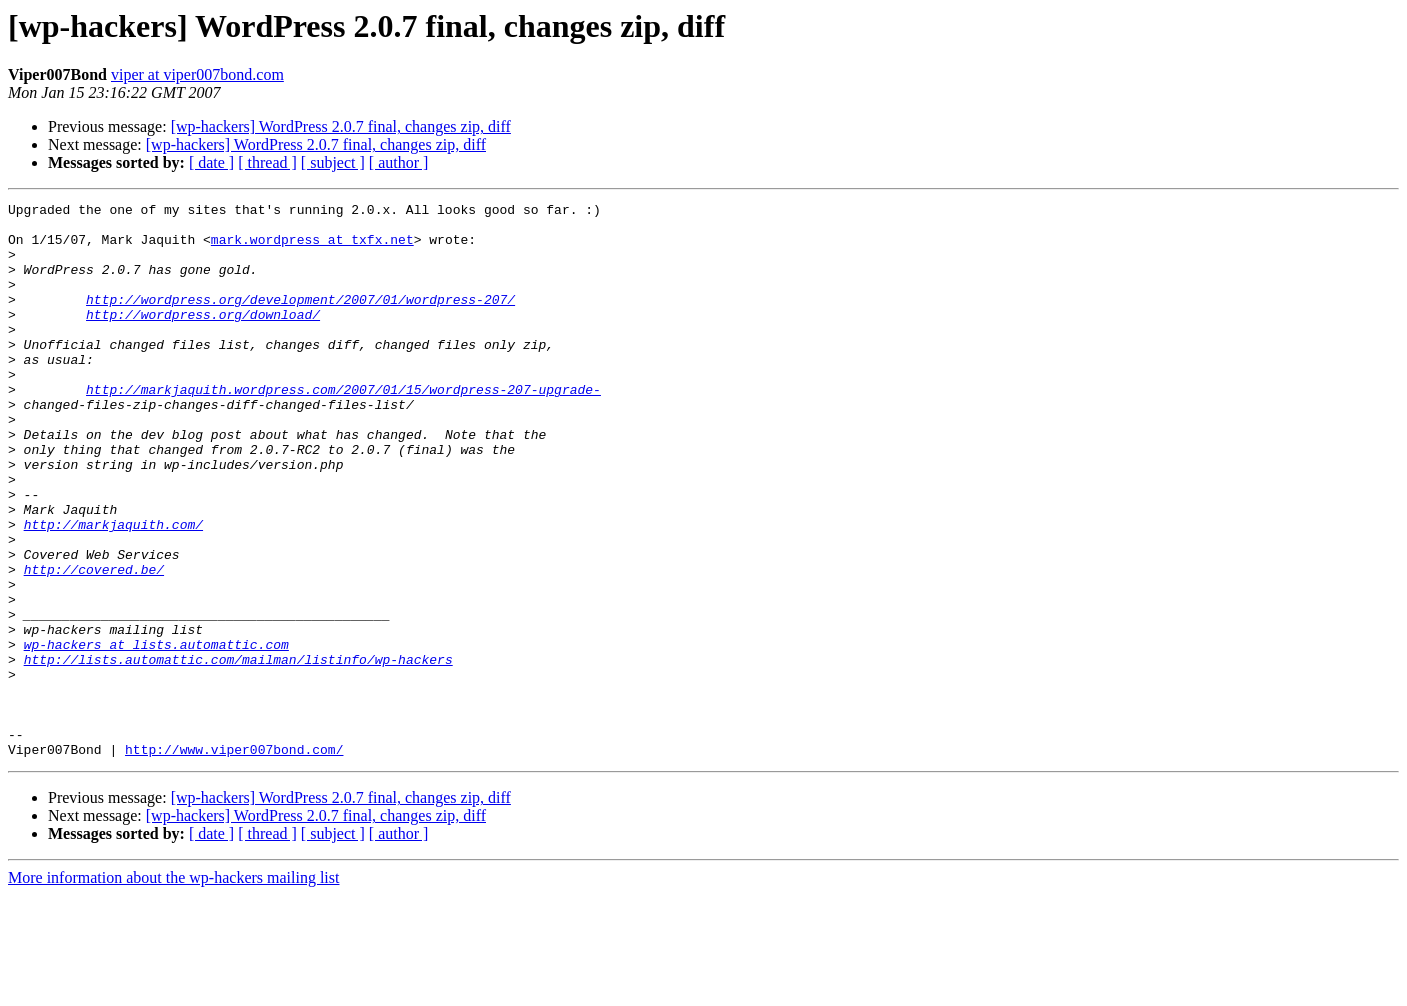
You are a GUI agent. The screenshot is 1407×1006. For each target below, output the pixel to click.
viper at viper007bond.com (197, 74)
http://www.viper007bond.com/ (234, 860)
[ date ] (211, 162)
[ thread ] (267, 162)
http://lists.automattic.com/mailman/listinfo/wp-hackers (238, 752)
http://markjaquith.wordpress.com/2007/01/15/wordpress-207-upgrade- (343, 428)
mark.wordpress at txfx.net (312, 248)
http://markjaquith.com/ (113, 590)
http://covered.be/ (94, 644)
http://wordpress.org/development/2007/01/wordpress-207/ (300, 320)
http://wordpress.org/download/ (203, 338)
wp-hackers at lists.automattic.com (156, 734)
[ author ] (399, 162)
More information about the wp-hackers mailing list (173, 988)
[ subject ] (333, 162)
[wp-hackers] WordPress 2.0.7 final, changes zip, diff (341, 126)
